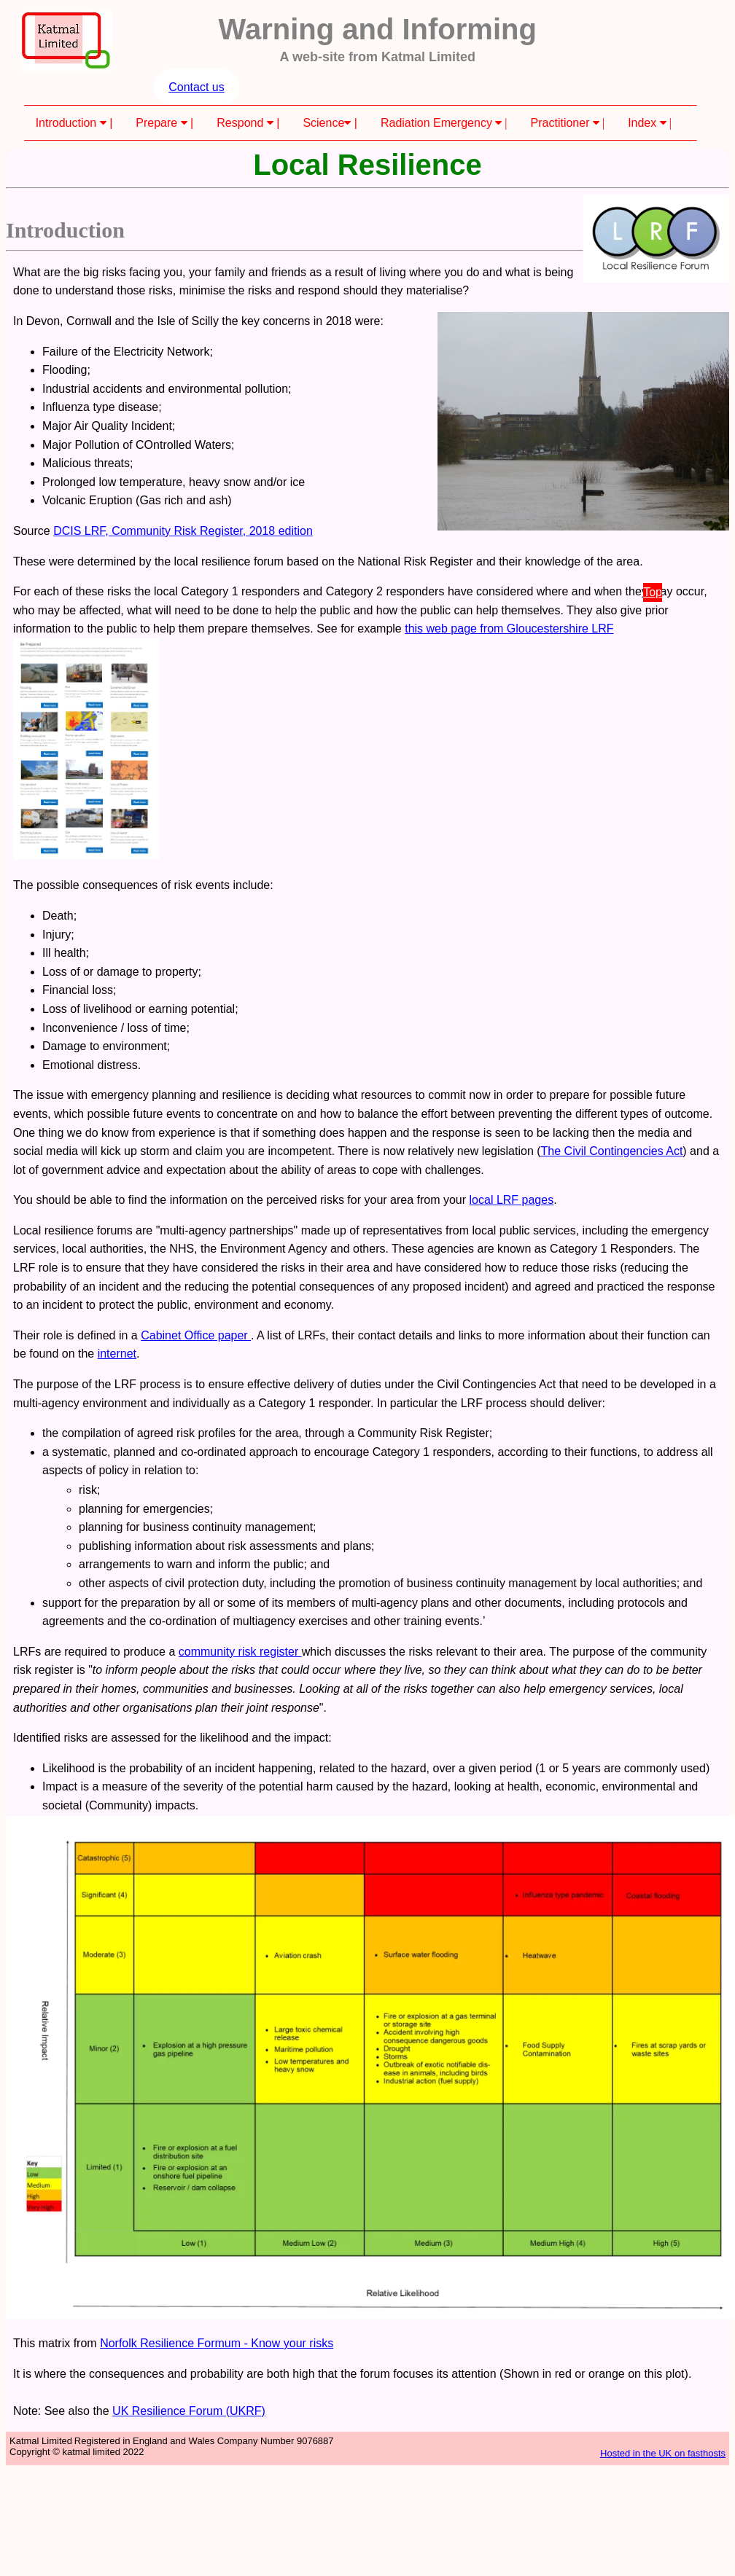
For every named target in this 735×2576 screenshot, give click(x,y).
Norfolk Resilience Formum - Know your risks (216, 2343)
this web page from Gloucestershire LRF (509, 628)
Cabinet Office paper (196, 1335)
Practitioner (568, 123)
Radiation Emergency (444, 123)
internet (117, 1353)
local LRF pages (512, 1200)
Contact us (196, 87)
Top (652, 592)
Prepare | (164, 123)
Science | (330, 123)
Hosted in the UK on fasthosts (663, 2453)
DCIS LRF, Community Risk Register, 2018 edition (183, 531)
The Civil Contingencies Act (612, 1151)
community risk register (240, 1651)
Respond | (248, 123)
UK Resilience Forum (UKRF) (188, 2411)
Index (650, 123)
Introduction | (74, 123)
